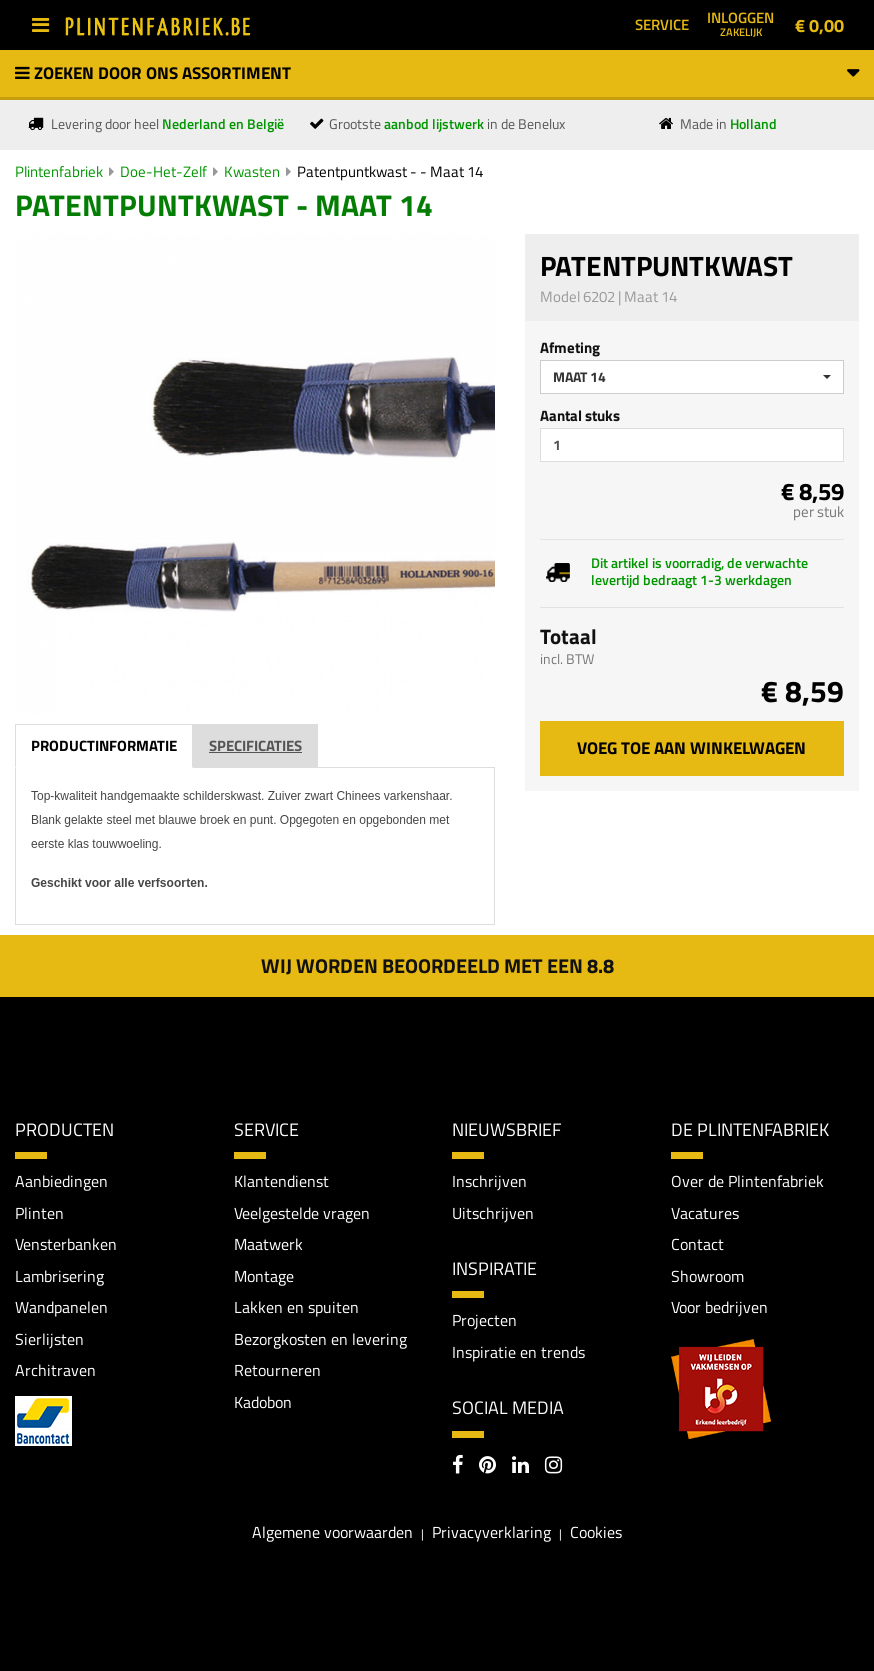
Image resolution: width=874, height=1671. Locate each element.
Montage (264, 1276)
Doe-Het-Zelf (163, 171)
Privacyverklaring (491, 1532)
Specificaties (255, 745)
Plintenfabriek (59, 171)
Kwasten (252, 171)
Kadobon (263, 1402)
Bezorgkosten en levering (320, 1339)
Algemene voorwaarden (332, 1532)
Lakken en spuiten (296, 1307)
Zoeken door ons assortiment (437, 73)
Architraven (55, 1370)
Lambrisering (59, 1276)
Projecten (484, 1320)
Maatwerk (268, 1244)
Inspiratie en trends (518, 1352)
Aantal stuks (580, 415)
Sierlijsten (49, 1339)
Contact (697, 1244)
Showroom (707, 1276)
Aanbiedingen (61, 1181)
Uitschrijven (493, 1213)
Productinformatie (104, 745)
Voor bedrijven (719, 1307)
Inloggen (740, 23)
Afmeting (570, 347)
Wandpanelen (61, 1307)
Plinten (39, 1213)
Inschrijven (489, 1181)
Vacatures (705, 1213)
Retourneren (277, 1370)
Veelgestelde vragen (302, 1213)
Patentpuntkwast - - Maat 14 (390, 171)
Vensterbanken (66, 1244)
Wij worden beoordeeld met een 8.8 (437, 965)
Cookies (596, 1532)
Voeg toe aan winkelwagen (691, 748)
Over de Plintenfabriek (747, 1181)
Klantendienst (281, 1181)
